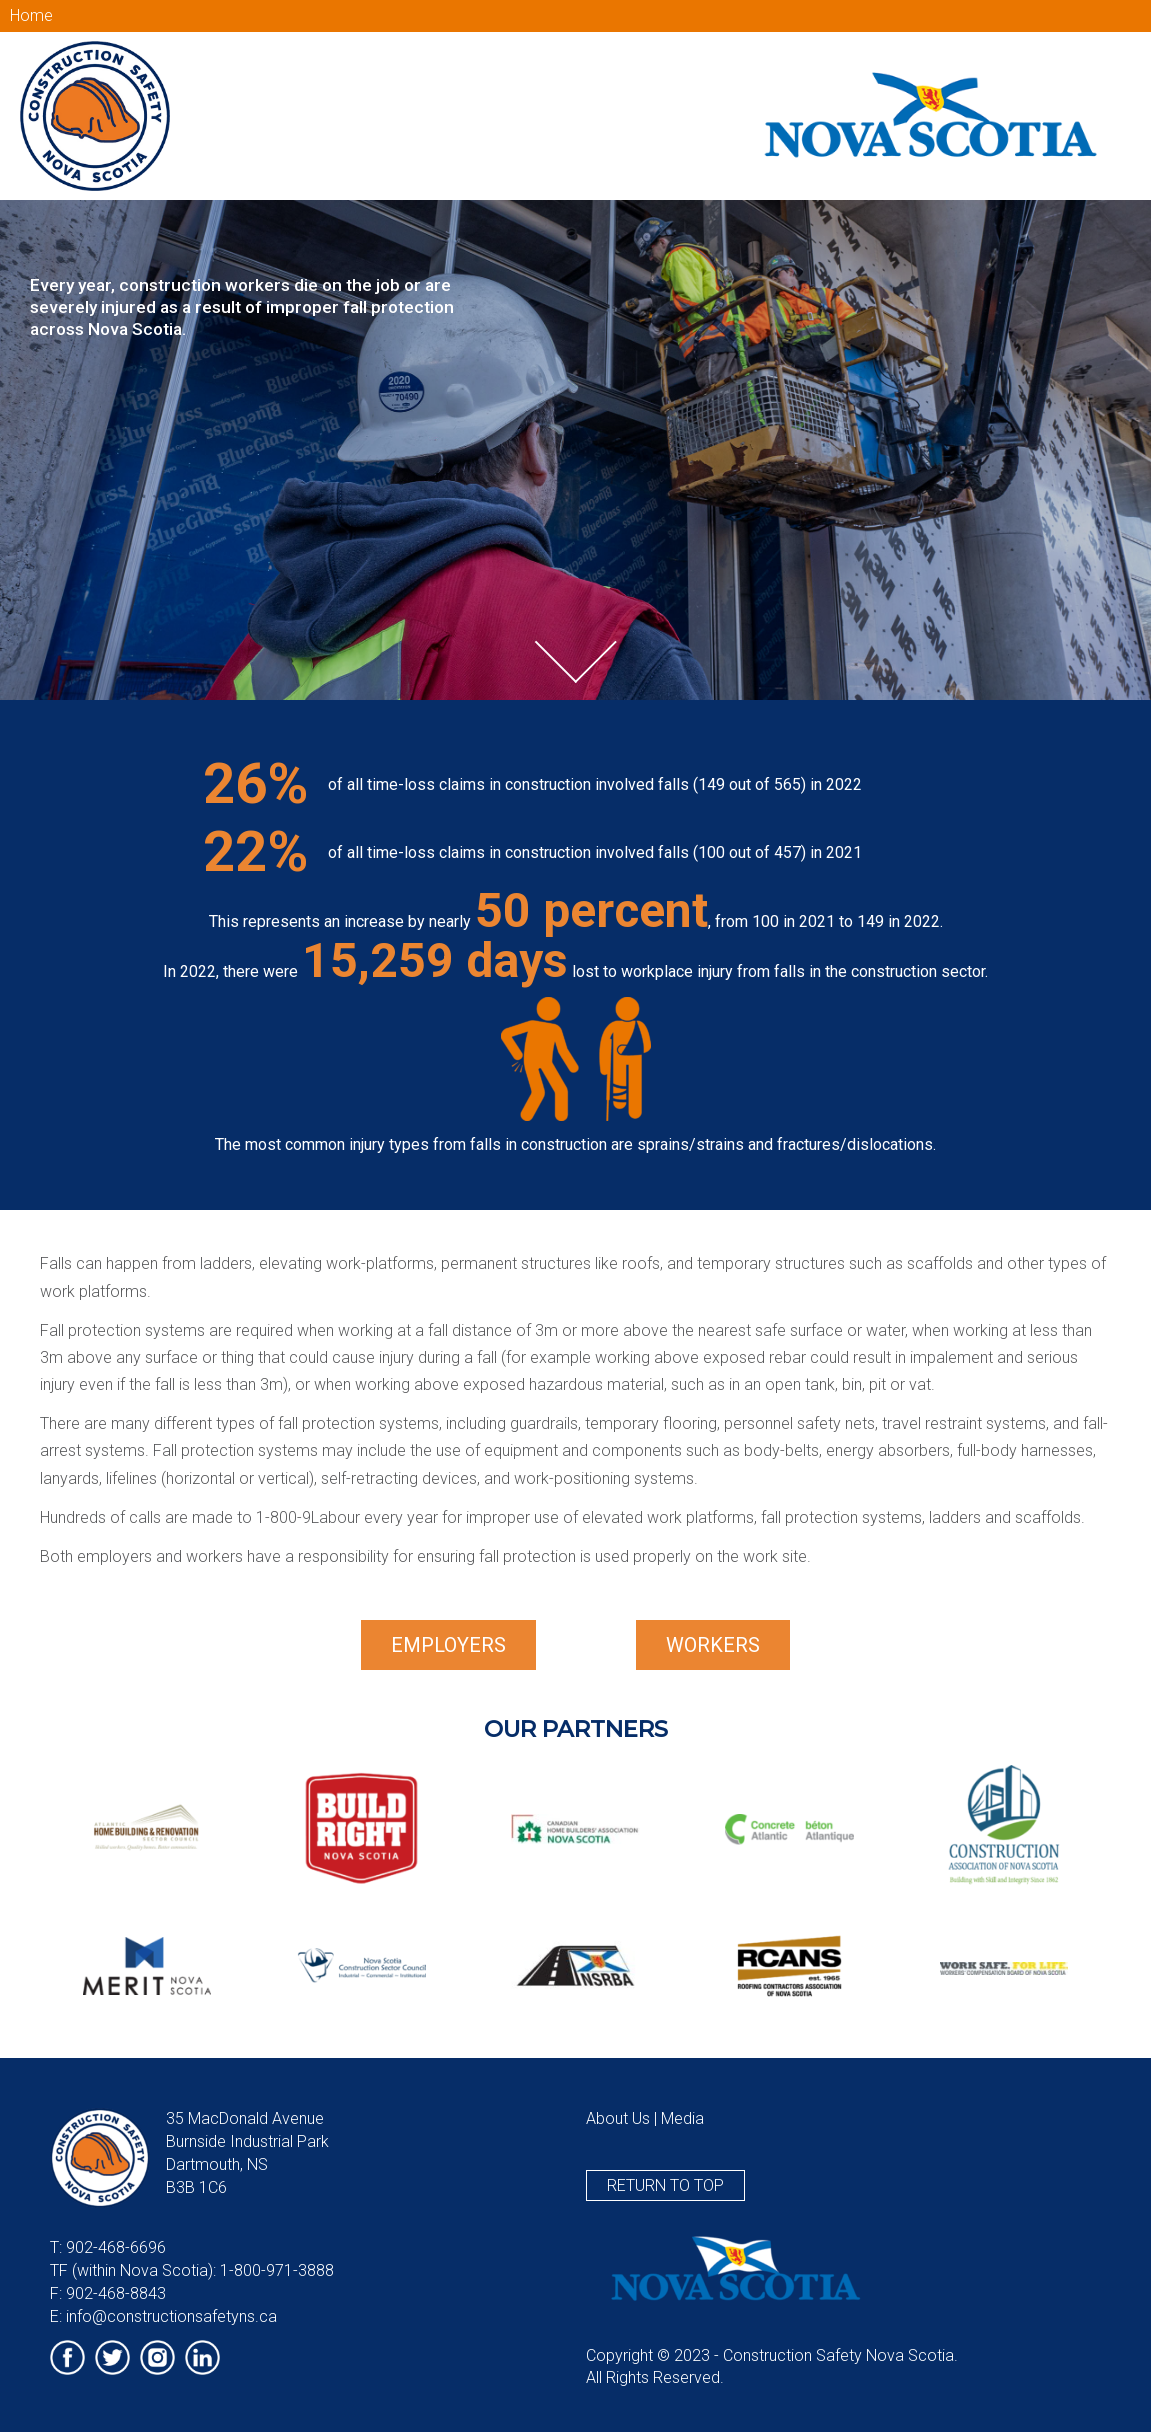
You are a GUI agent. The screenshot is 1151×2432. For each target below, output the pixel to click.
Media (682, 2118)
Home (31, 15)
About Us (618, 2118)
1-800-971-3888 (277, 2270)
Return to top (665, 2185)
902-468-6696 (116, 2247)
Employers (448, 1645)
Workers (713, 1645)
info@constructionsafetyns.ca (171, 2316)
